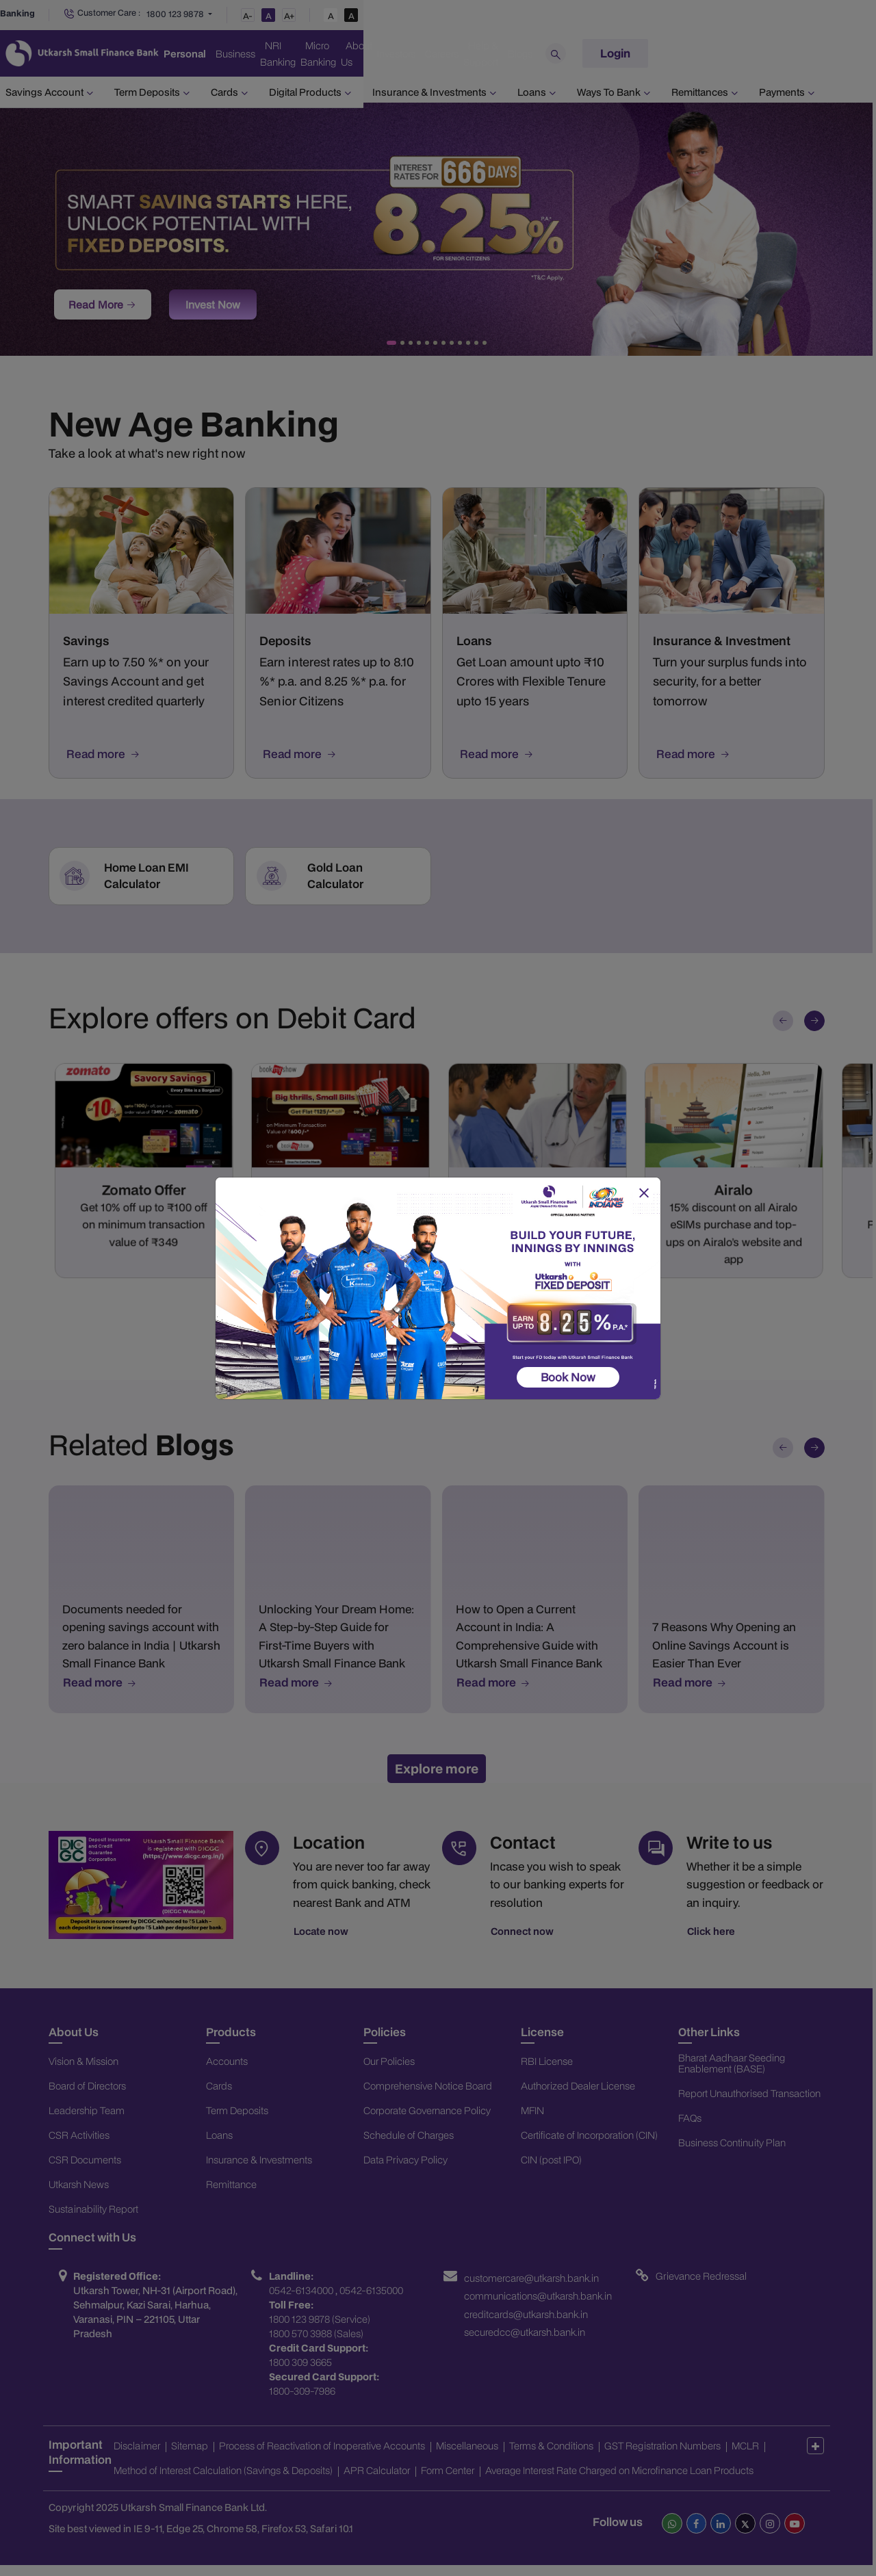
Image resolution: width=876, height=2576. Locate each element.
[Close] (643, 1193)
